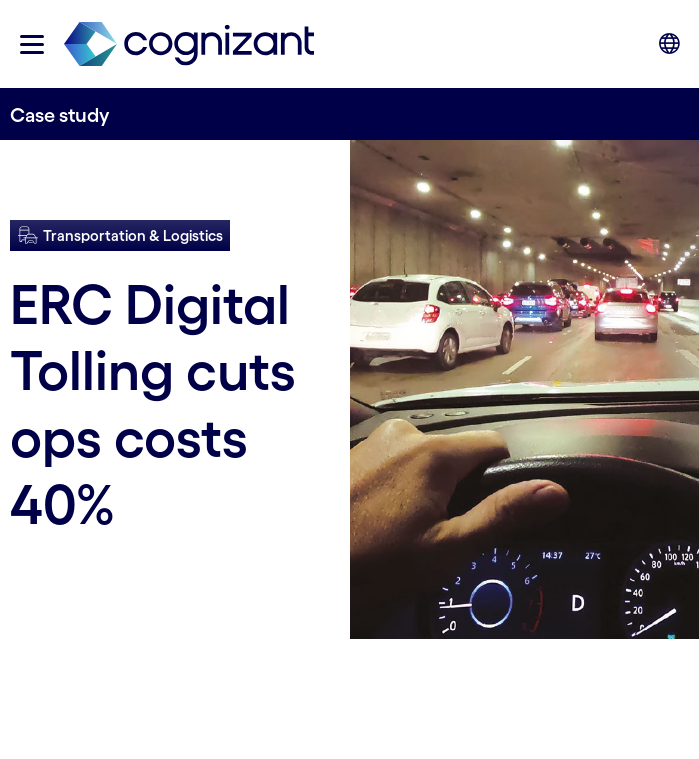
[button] (32, 44)
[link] (189, 44)
